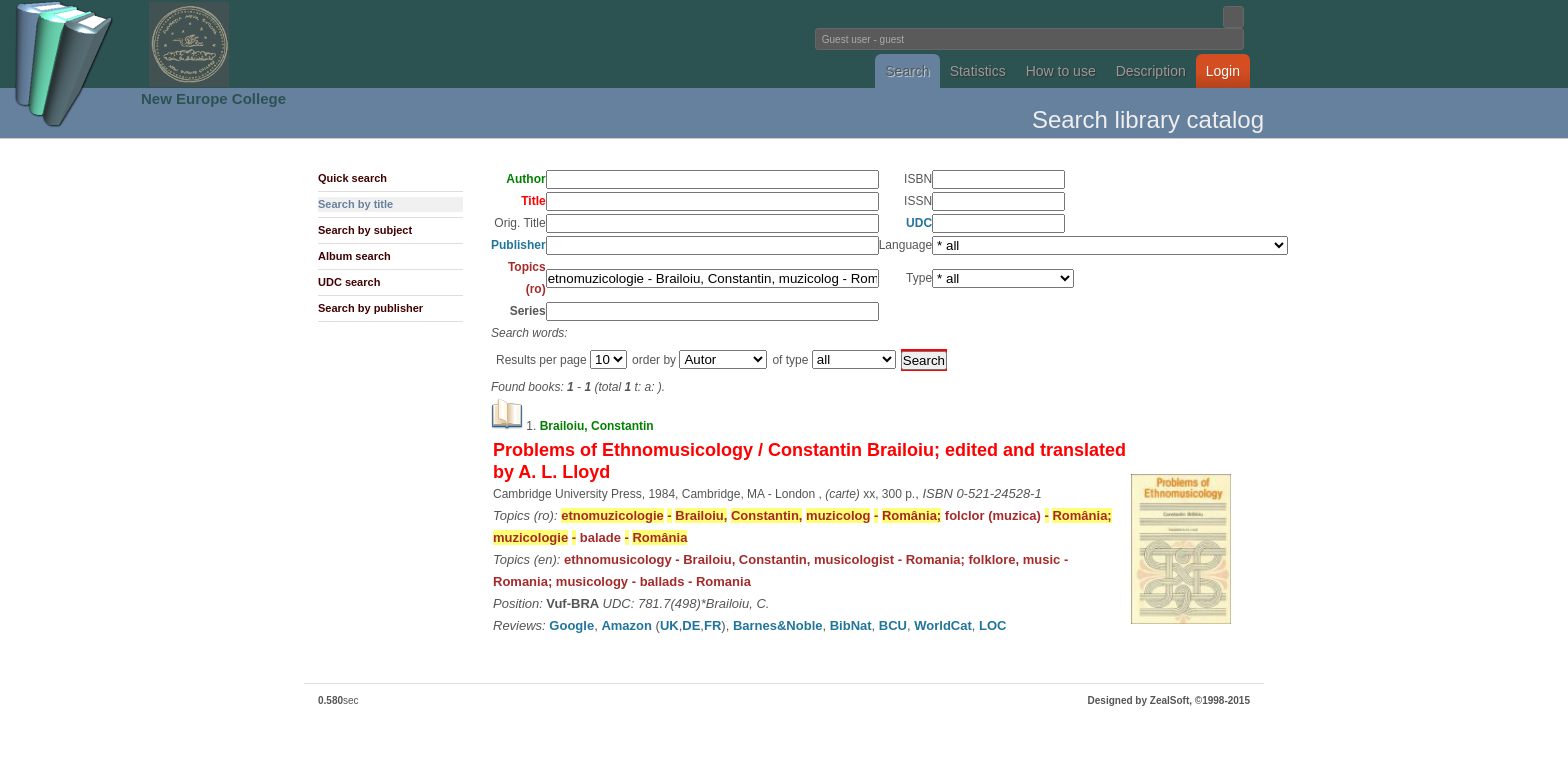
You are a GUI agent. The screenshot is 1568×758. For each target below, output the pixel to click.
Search (907, 71)
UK (669, 625)
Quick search (352, 178)
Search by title (355, 204)
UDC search (349, 282)
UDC (919, 223)
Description (1151, 71)
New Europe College (213, 98)
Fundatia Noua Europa (454, 44)
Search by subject (365, 230)
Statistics (978, 71)
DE (691, 625)
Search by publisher (370, 308)
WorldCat (943, 625)
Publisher (518, 245)
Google (571, 625)
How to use (1061, 71)
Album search (354, 256)
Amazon (626, 625)
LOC (992, 625)
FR (712, 625)
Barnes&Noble (778, 625)
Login (1223, 71)
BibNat (851, 625)
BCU (893, 625)
